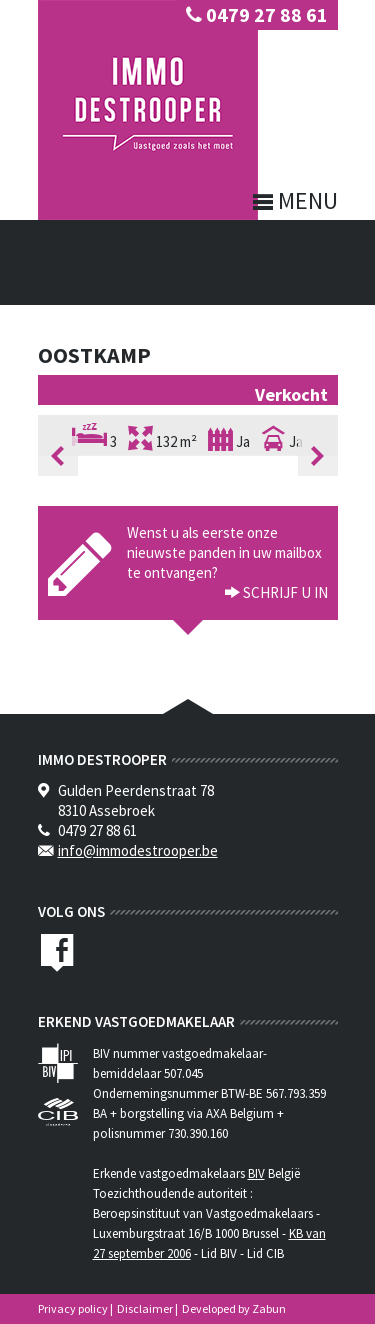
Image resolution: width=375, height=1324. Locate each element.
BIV (256, 1173)
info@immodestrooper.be (138, 850)
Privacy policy (73, 1308)
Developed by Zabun (234, 1308)
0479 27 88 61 (257, 14)
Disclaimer (145, 1308)
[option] (188, 455)
